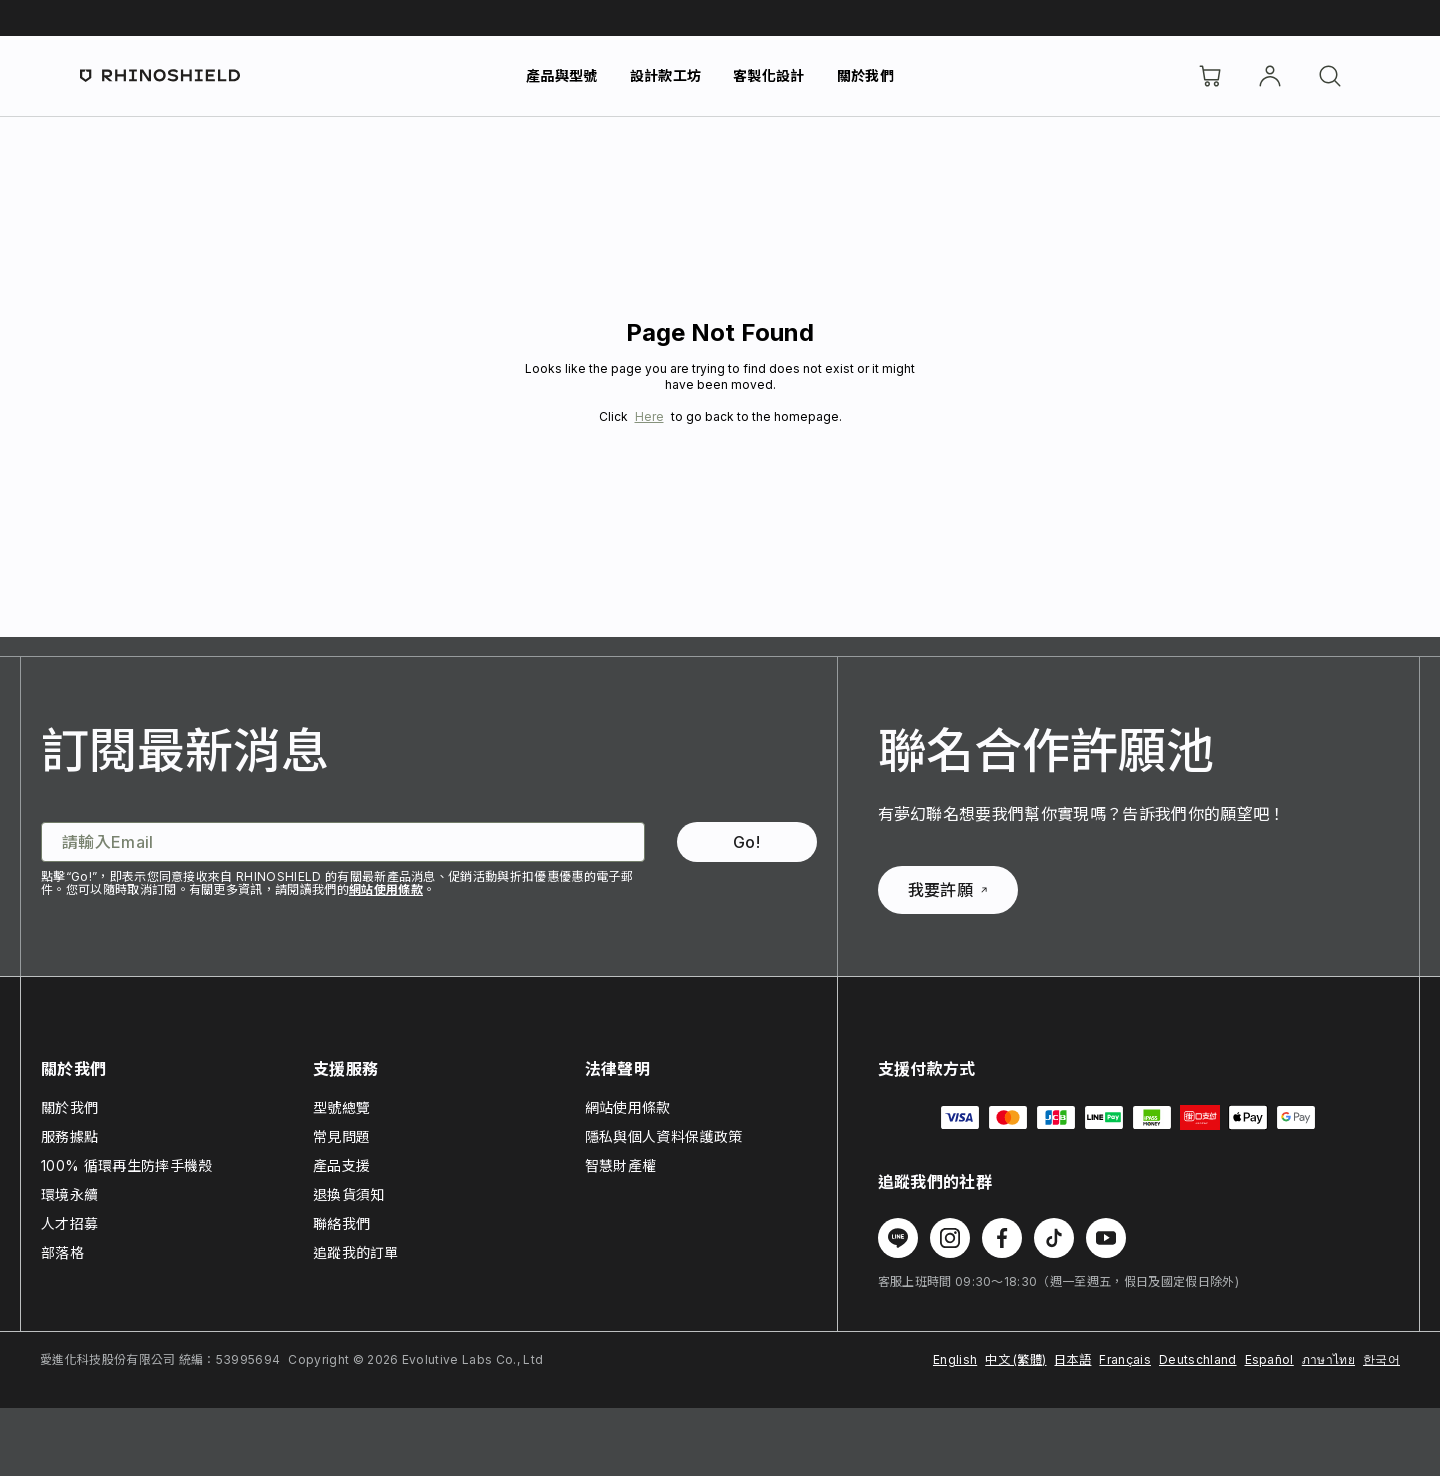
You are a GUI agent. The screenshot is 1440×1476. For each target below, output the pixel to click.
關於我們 (865, 75)
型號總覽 (341, 1107)
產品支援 (341, 1165)
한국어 (1381, 1359)
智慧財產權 (621, 1165)
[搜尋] (1330, 76)
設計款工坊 (666, 75)
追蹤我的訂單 (356, 1252)
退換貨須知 (349, 1194)
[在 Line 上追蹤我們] (898, 1238)
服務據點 (69, 1136)
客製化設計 (769, 75)
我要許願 (947, 890)
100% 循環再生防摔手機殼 (126, 1165)
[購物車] (1210, 76)
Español (1269, 1359)
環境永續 (69, 1194)
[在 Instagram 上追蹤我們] (950, 1238)
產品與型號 (562, 75)
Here (649, 416)
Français (1125, 1359)
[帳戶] (1270, 76)
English (955, 1359)
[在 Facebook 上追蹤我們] (1002, 1238)
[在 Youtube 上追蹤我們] (1106, 1238)
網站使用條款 (386, 889)
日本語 (1072, 1359)
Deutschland (1198, 1359)
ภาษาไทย (1328, 1359)
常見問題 (341, 1136)
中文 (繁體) (1015, 1359)
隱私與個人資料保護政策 (664, 1136)
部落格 (62, 1252)
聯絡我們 (341, 1223)
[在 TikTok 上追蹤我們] (1054, 1238)
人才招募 (69, 1223)
